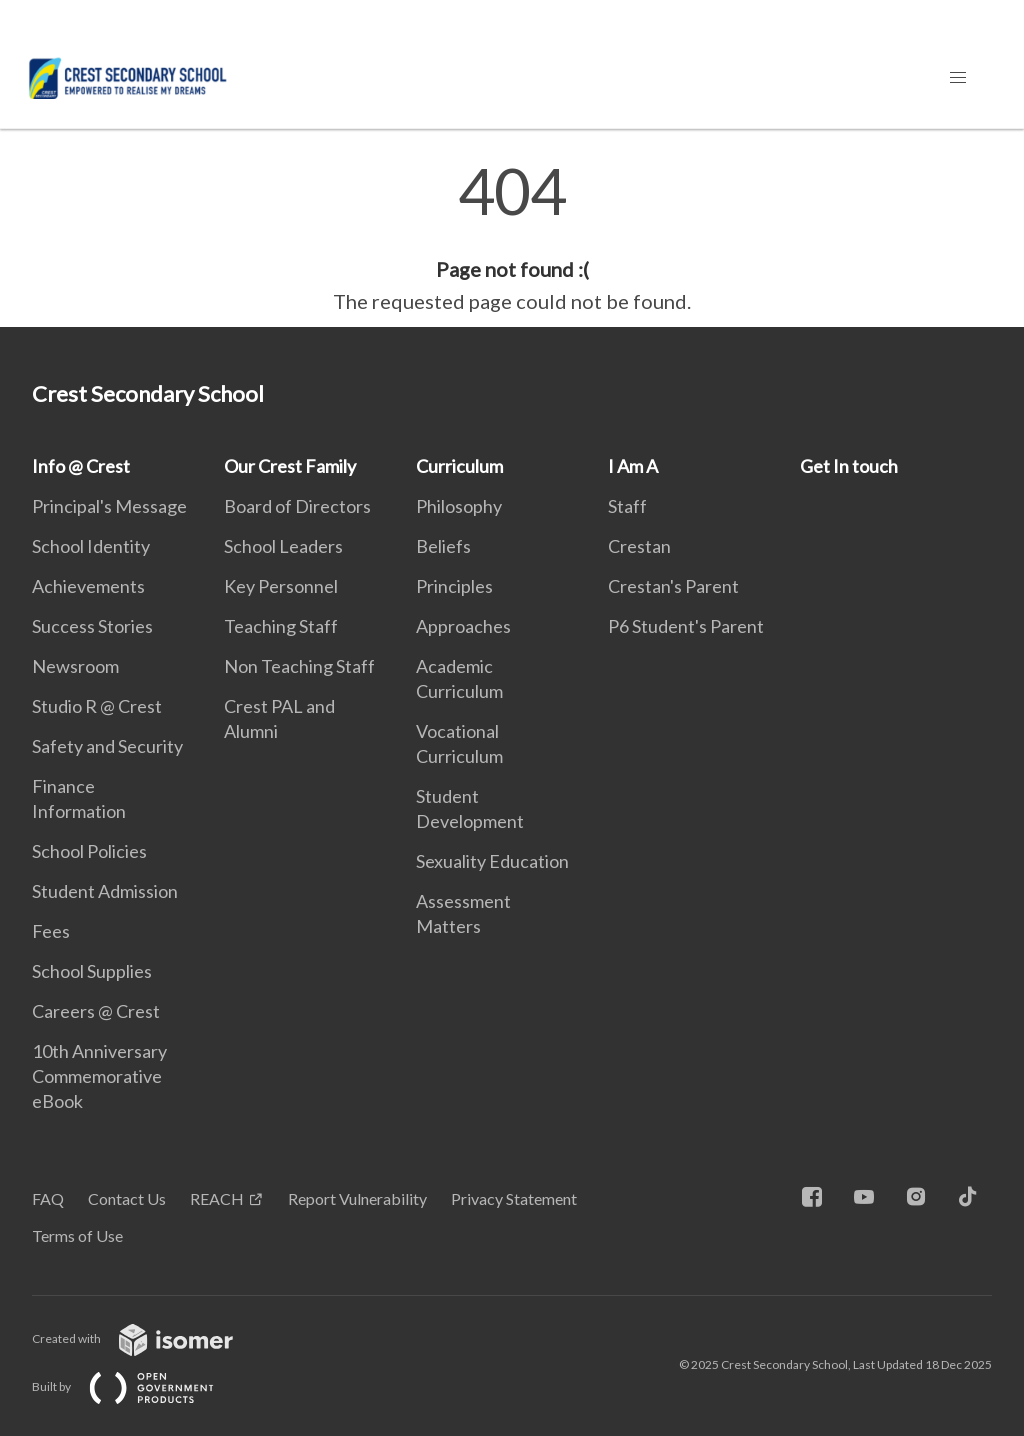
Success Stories (92, 626)
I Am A (633, 466)
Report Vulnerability (357, 1198)
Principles (454, 586)
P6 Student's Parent (686, 626)
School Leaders (283, 546)
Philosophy (459, 506)
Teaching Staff (281, 626)
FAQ (48, 1198)
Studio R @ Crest (97, 706)
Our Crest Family (290, 466)
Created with (148, 1338)
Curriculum (459, 466)
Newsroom (75, 666)
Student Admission (105, 891)
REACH (217, 1198)
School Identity (91, 546)
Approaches (463, 626)
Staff (627, 506)
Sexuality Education (492, 861)
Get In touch (849, 466)
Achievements (88, 586)
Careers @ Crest (96, 1011)
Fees (51, 931)
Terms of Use (77, 1235)
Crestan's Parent (673, 586)
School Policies (89, 851)
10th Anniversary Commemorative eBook (99, 1076)
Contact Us (127, 1198)
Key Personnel (281, 586)
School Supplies (92, 971)
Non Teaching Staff (299, 666)
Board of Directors (297, 506)
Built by (139, 1386)
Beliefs (443, 546)
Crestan (639, 546)
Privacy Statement (514, 1198)
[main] (512, 238)
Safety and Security (107, 746)
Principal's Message (109, 506)
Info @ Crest (81, 466)
